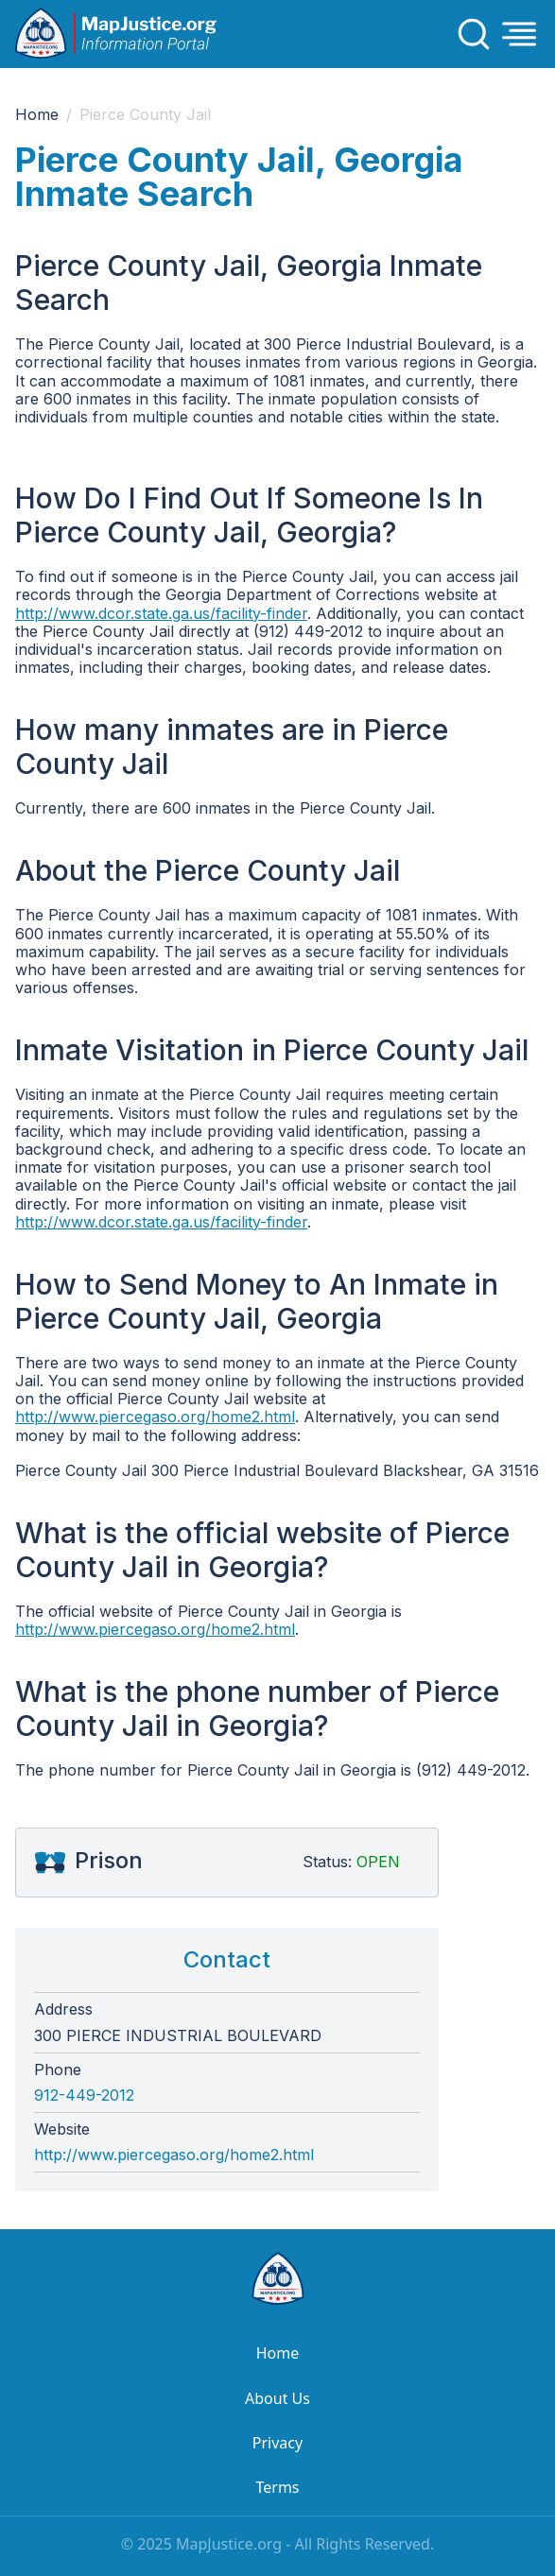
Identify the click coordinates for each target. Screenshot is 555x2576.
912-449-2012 (84, 2095)
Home (37, 115)
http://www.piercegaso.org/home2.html (155, 1416)
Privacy (277, 2442)
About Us (277, 2398)
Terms (277, 2487)
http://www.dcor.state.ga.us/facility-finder (161, 613)
